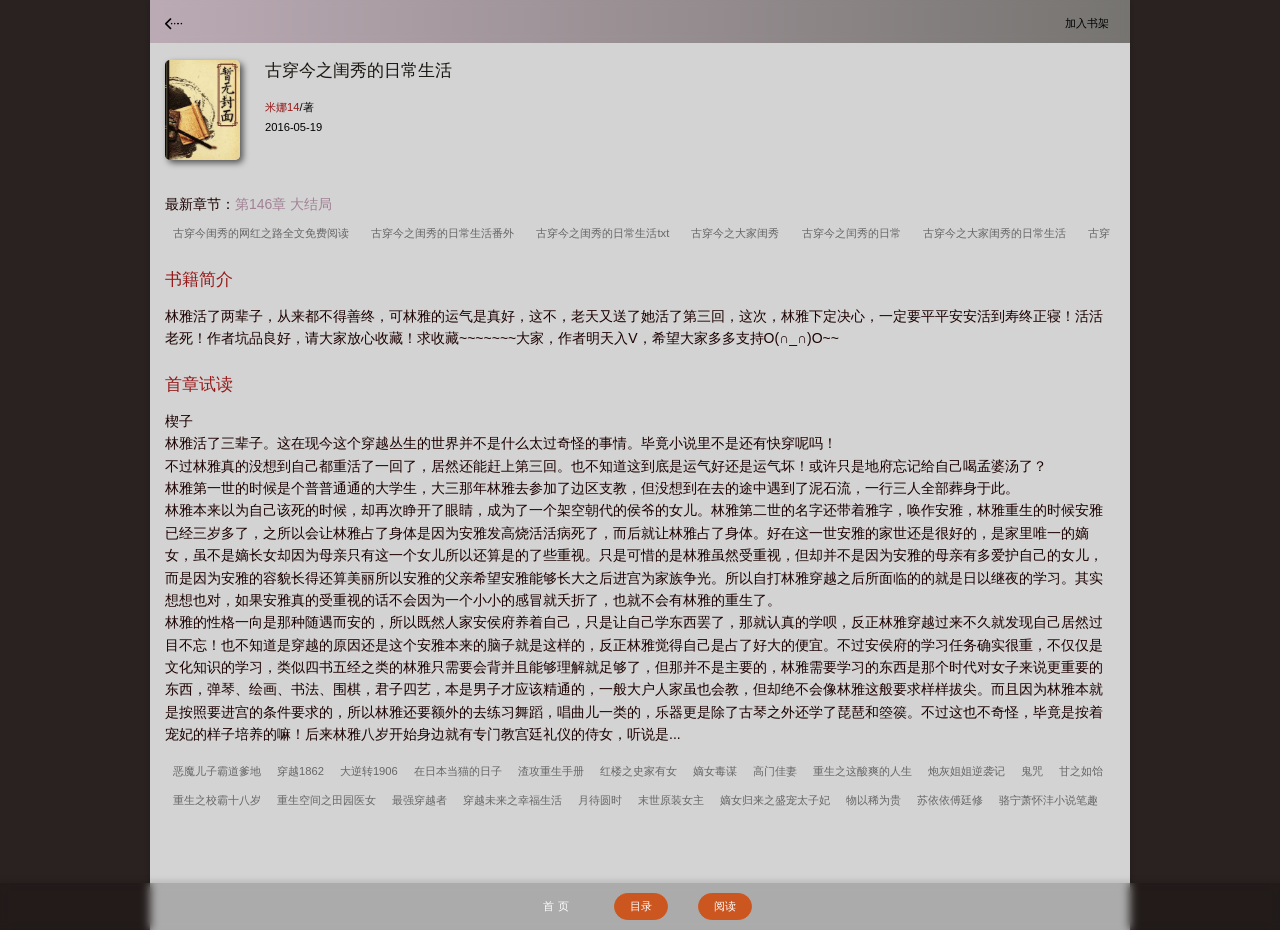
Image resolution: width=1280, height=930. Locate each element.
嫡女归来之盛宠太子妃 (775, 800)
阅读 (725, 906)
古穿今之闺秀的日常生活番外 (445, 233)
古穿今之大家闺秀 (738, 233)
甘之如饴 (1081, 771)
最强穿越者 (419, 800)
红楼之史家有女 (638, 771)
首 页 (555, 906)
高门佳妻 (775, 771)
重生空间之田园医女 (326, 800)
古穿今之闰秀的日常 (854, 233)
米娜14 (282, 107)
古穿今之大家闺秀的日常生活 (997, 233)
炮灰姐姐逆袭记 (966, 771)
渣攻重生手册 (551, 771)
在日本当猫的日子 (458, 771)
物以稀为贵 (873, 800)
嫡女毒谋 (715, 771)
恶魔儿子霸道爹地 (217, 771)
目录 (641, 906)
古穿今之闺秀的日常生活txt (605, 233)
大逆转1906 (369, 771)
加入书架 (1090, 22)
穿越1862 (300, 771)
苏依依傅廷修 (950, 800)
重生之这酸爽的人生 (862, 771)
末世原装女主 (671, 800)
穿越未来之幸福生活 (512, 800)
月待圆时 (600, 800)
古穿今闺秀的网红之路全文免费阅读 (264, 233)
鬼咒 (1032, 771)
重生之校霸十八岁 (217, 800)
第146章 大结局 (283, 204)
